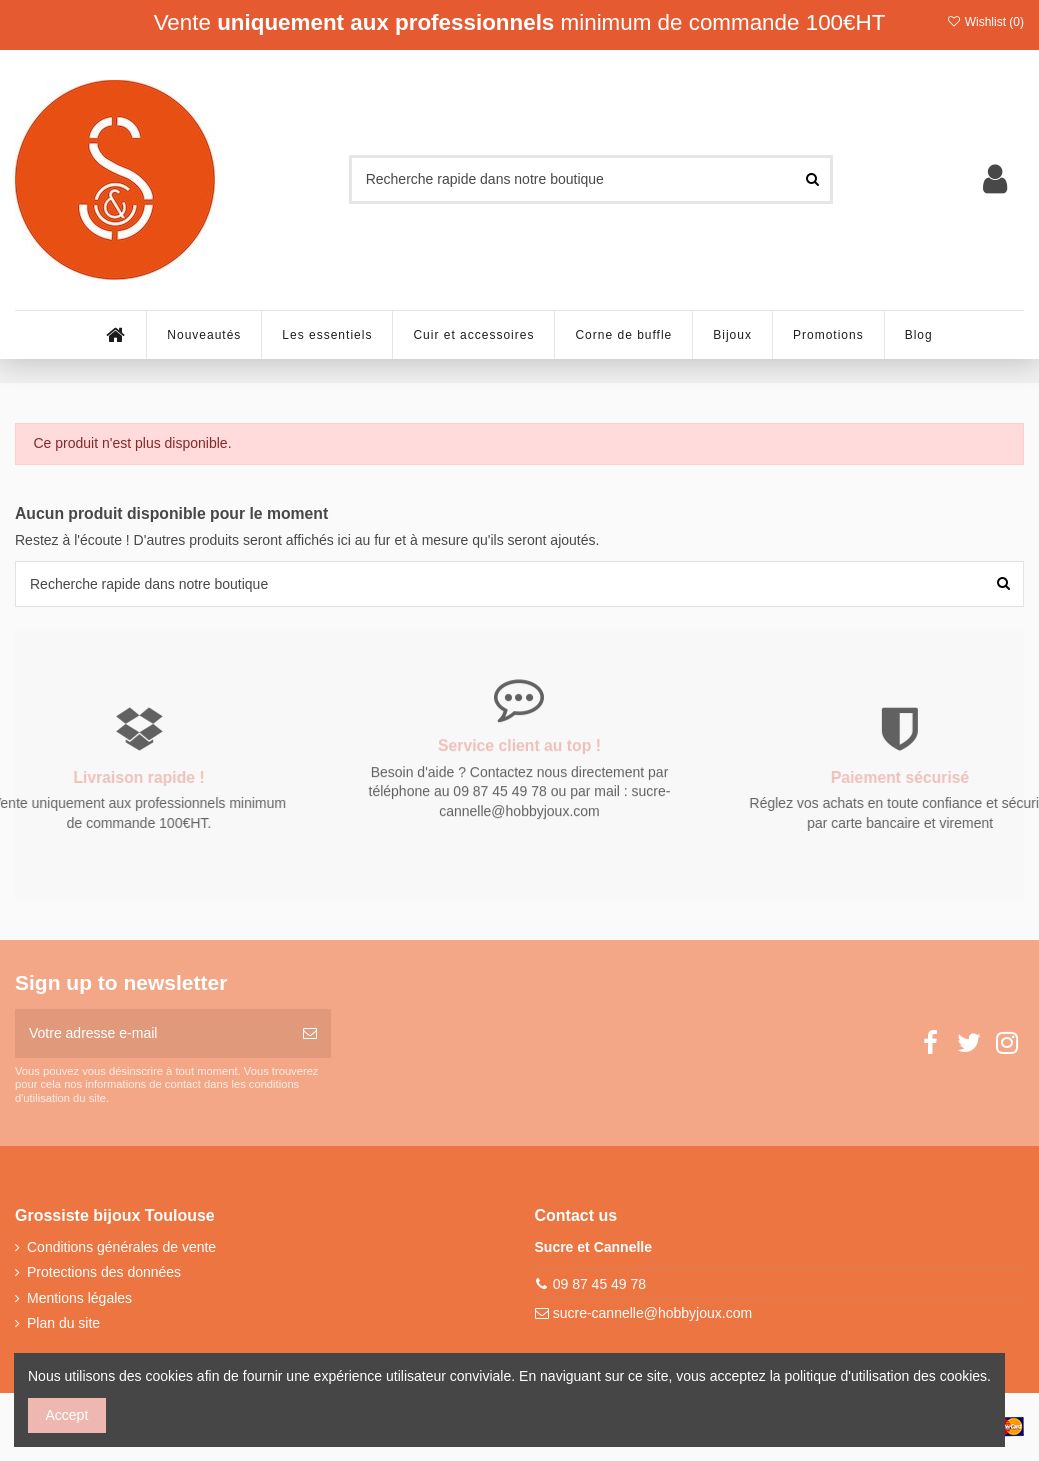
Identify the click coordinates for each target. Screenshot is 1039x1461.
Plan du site (63, 1323)
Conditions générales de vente (121, 1247)
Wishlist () (985, 22)
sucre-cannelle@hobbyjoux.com (652, 1313)
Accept (67, 1415)
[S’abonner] (310, 1033)
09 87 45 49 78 (599, 1284)
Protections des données (104, 1272)
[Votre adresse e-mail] (152, 1033)
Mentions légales (79, 1298)
